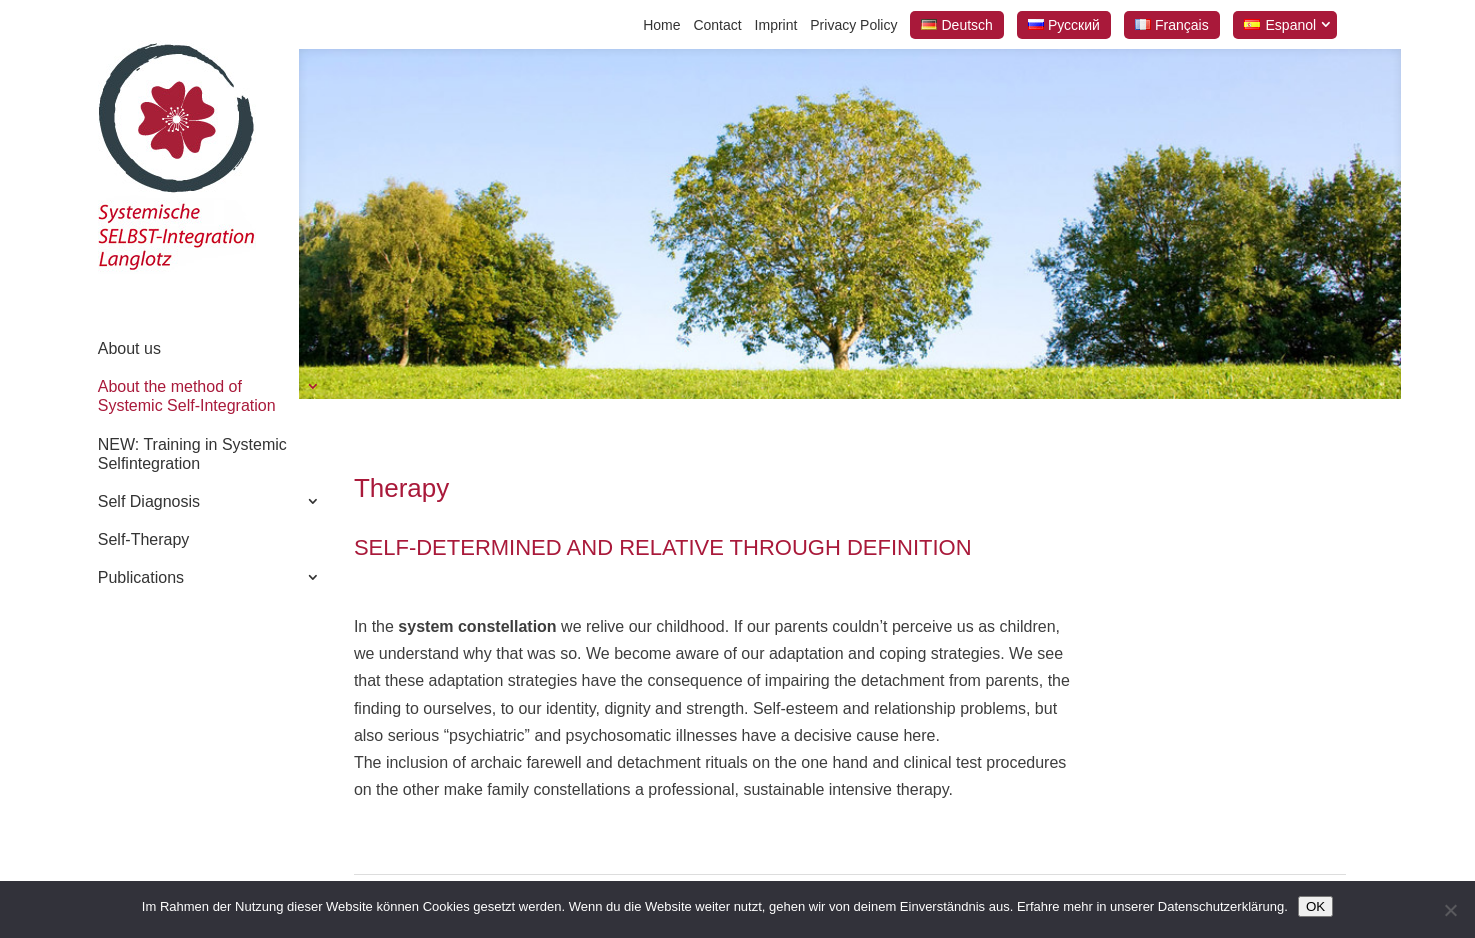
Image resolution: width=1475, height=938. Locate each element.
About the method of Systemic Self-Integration (187, 396)
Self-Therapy (144, 539)
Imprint (776, 25)
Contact (717, 25)
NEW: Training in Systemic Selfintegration (192, 454)
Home (661, 25)
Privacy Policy (853, 25)
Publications (141, 577)
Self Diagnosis (149, 501)
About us (129, 348)
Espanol (1291, 25)
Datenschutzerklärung (1221, 906)
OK (1315, 906)
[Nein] (1450, 910)
